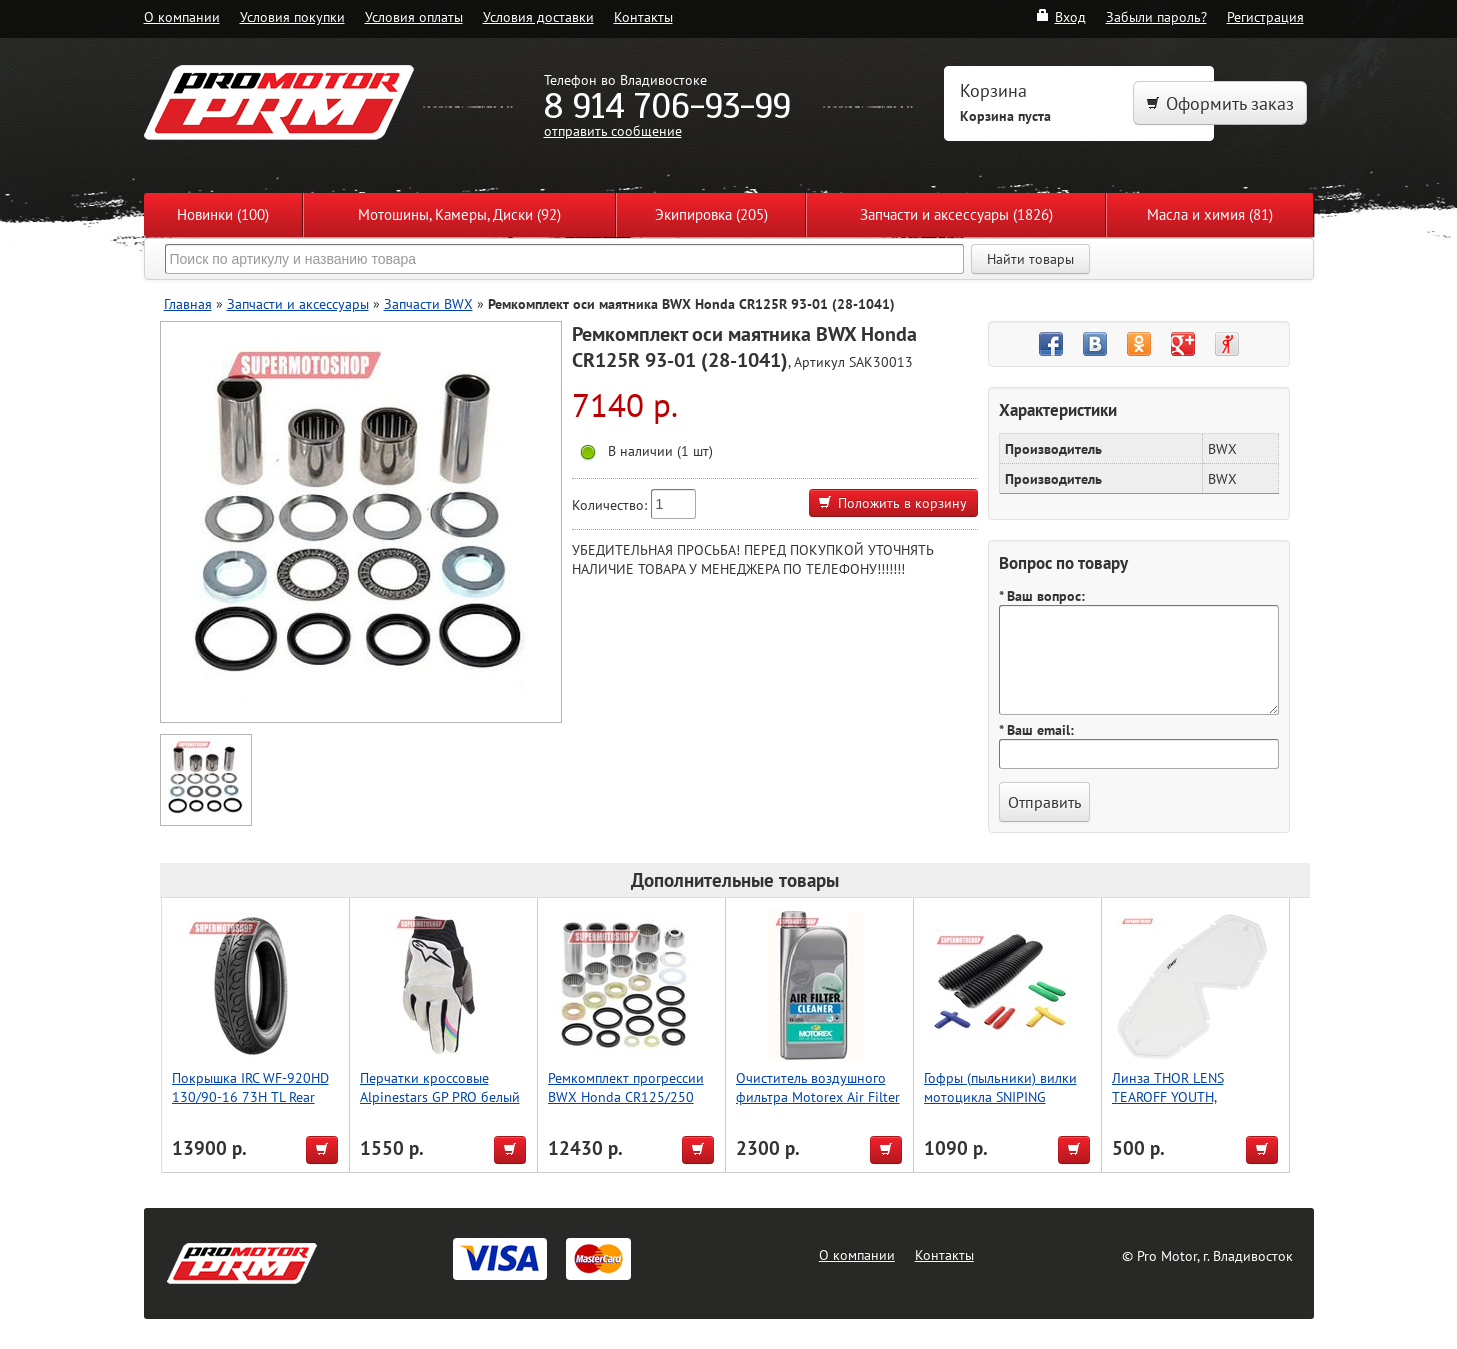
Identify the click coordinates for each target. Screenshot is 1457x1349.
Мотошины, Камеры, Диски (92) (459, 214)
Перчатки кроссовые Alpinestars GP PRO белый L (440, 1096)
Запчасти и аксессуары (298, 303)
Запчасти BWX (428, 303)
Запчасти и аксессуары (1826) (956, 214)
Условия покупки (292, 16)
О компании (182, 16)
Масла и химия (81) (1210, 214)
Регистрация (1265, 16)
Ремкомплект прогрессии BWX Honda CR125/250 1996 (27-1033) (626, 1096)
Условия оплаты (414, 16)
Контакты (643, 16)
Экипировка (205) (711, 214)
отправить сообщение (613, 130)
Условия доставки (538, 16)
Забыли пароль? (1156, 16)
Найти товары (1030, 259)
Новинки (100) (223, 214)
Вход (1060, 16)
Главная (188, 303)
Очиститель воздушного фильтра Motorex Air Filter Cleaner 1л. (818, 1096)
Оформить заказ (1220, 103)
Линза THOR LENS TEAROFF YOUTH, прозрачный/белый (1172, 1096)
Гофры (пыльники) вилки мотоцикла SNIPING (1000, 1087)
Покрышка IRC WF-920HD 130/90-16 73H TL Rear (250, 1087)
